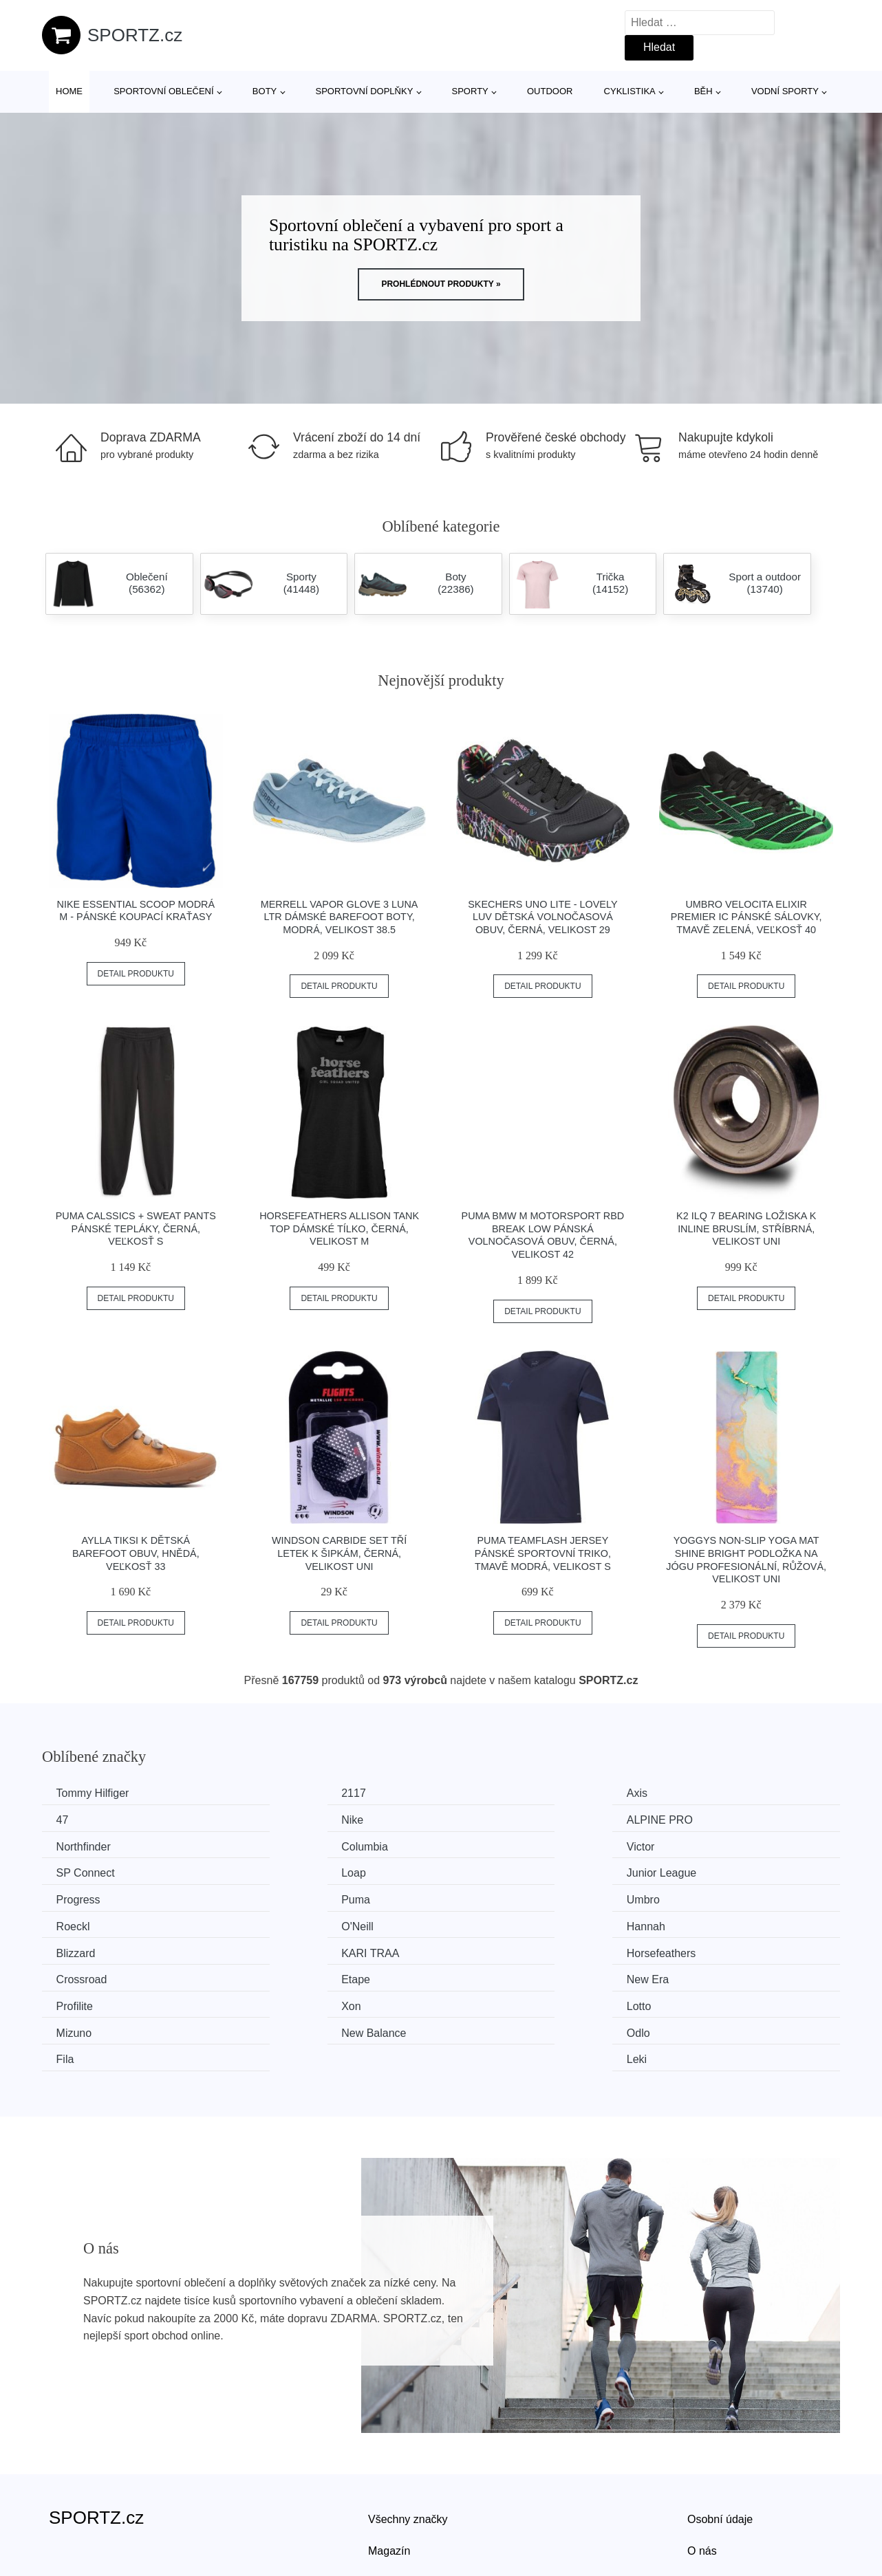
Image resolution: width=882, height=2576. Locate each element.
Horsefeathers (94, 1922)
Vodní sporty (785, 91)
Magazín (389, 2465)
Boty (264, 91)
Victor (73, 1845)
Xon (273, 1948)
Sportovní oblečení (163, 91)
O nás (702, 2465)
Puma (278, 1871)
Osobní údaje (720, 2433)
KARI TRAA (702, 1897)
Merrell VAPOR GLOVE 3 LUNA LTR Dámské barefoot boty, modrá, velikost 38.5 (339, 917)
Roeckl (690, 1871)
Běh (703, 91)
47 (680, 1793)
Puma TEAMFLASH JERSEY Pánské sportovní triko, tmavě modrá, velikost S (543, 1553)
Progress (81, 1871)
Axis (479, 1793)
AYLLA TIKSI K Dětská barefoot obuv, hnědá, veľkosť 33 (136, 1553)
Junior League (708, 1845)
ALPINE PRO (297, 1819)
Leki (683, 1974)
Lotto (481, 1948)
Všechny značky (408, 2433)
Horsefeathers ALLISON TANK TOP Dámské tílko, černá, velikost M (339, 1228)
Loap (481, 1845)
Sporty (470, 91)
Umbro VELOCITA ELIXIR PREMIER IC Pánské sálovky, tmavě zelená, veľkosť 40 (746, 917)
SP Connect (293, 1845)
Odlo (276, 1974)
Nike (70, 1819)
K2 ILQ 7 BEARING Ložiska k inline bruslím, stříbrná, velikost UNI (746, 1228)
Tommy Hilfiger (95, 1793)
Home (69, 91)
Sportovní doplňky (364, 91)
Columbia (697, 1819)
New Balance (91, 1974)
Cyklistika (630, 91)
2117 (276, 1793)
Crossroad (289, 1922)
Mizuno (691, 1948)
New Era (695, 1922)
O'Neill (75, 1897)
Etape (483, 1922)
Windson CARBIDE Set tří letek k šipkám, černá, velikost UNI (339, 1553)
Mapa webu (396, 2496)
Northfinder (496, 1819)
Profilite (77, 1948)
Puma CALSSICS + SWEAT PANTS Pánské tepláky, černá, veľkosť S (136, 1228)
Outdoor (549, 91)
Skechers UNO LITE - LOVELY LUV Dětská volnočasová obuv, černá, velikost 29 (542, 917)
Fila (477, 1974)
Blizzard (488, 1897)
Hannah (283, 1897)
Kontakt (705, 2496)
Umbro (485, 1871)
